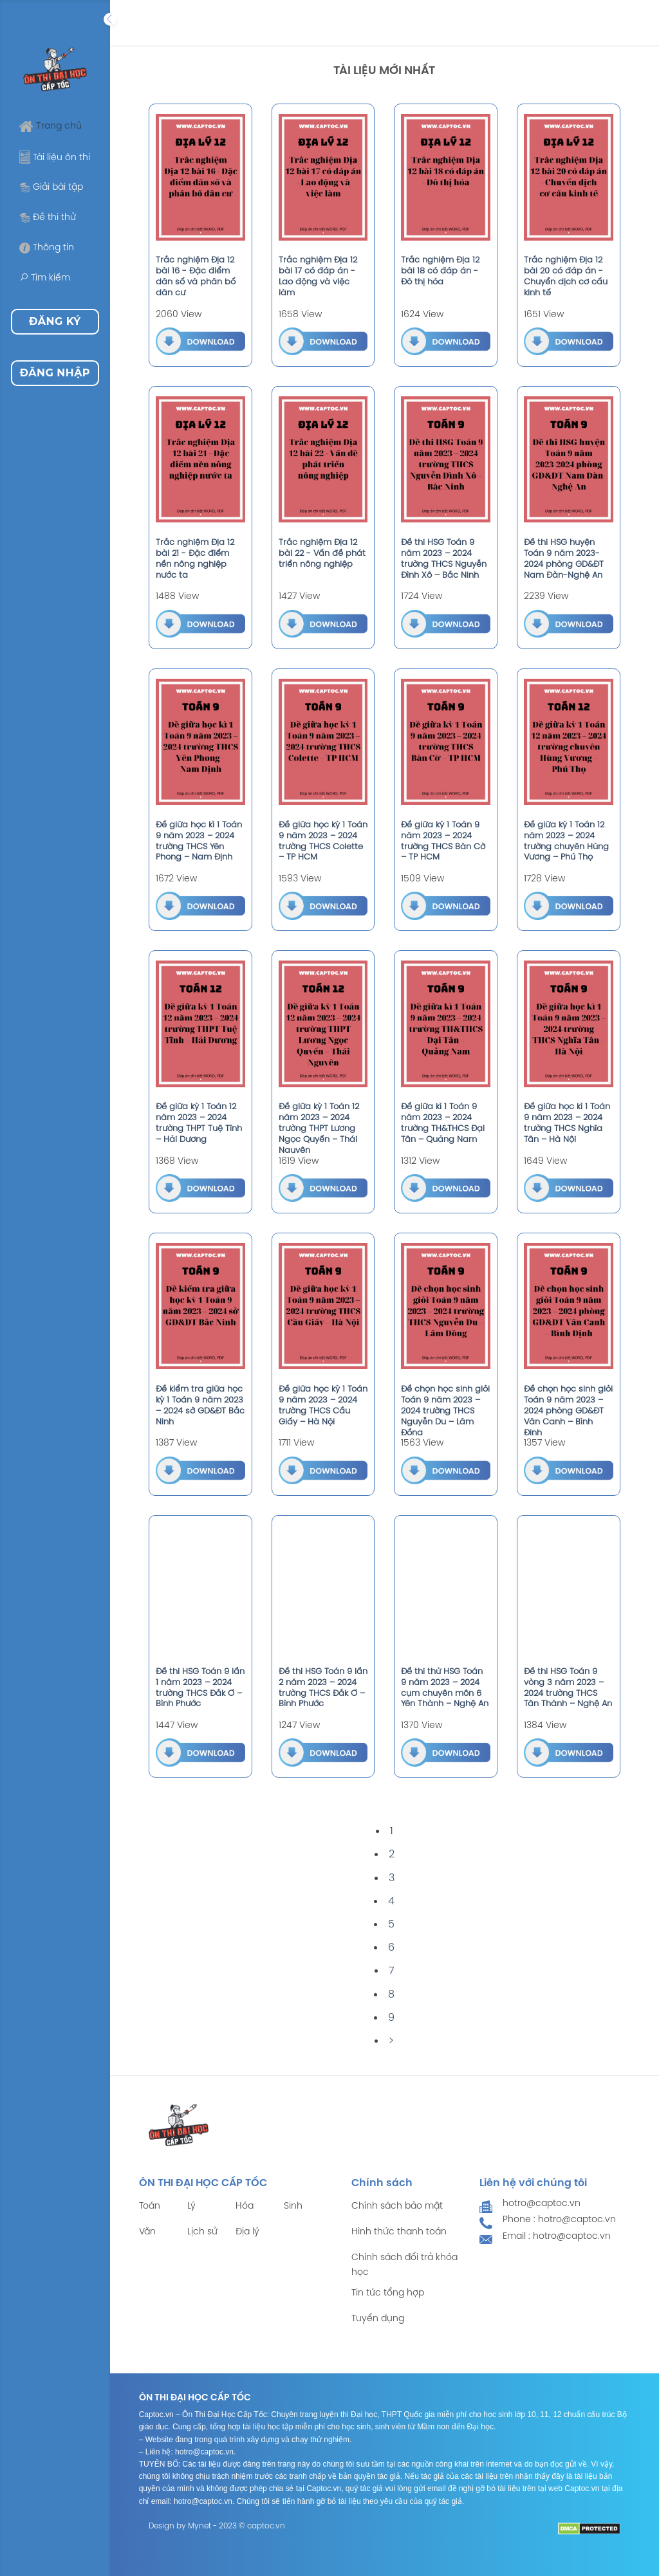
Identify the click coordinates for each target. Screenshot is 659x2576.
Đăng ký (55, 321)
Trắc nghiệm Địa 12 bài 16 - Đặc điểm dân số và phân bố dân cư (196, 276)
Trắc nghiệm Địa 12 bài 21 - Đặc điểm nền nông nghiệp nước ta (195, 559)
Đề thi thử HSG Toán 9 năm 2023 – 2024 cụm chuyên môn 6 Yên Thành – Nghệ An (444, 1688)
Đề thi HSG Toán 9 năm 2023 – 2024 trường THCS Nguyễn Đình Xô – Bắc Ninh (444, 559)
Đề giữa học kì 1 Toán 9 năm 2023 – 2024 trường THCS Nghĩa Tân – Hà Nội (567, 1123)
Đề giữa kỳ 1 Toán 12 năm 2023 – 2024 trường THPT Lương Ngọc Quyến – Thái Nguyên (319, 1129)
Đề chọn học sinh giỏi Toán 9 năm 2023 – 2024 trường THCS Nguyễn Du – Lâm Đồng (445, 1411)
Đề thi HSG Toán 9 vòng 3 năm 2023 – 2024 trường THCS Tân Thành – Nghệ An (568, 1688)
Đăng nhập (55, 373)
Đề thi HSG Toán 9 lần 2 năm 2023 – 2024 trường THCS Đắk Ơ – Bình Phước (323, 1688)
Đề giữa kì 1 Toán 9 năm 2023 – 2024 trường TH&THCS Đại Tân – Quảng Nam (443, 1123)
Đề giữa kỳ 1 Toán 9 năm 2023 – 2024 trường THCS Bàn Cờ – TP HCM (443, 841)
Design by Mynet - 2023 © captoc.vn (217, 2526)
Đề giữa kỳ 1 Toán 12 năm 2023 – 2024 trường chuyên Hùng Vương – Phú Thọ (566, 841)
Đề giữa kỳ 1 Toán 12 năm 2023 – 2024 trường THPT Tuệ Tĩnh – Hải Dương (199, 1123)
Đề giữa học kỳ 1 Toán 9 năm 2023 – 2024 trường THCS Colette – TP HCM (323, 841)
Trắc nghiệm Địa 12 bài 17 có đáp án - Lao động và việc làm (318, 276)
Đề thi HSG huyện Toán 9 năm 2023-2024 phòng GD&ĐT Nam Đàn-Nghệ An (564, 559)
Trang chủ (50, 126)
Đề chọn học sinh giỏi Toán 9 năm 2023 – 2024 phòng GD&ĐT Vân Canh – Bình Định (568, 1411)
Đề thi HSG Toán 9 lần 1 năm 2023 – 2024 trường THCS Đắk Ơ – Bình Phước (200, 1688)
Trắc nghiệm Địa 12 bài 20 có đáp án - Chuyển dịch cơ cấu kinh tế (566, 276)
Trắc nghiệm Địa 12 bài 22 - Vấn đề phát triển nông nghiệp (322, 553)
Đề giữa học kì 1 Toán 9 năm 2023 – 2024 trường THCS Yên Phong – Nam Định (199, 841)
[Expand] (110, 19)
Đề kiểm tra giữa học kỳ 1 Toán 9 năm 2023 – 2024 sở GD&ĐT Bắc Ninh (200, 1405)
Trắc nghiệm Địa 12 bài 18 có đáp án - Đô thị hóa (440, 271)
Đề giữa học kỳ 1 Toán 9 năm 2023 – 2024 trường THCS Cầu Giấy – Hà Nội (323, 1405)
